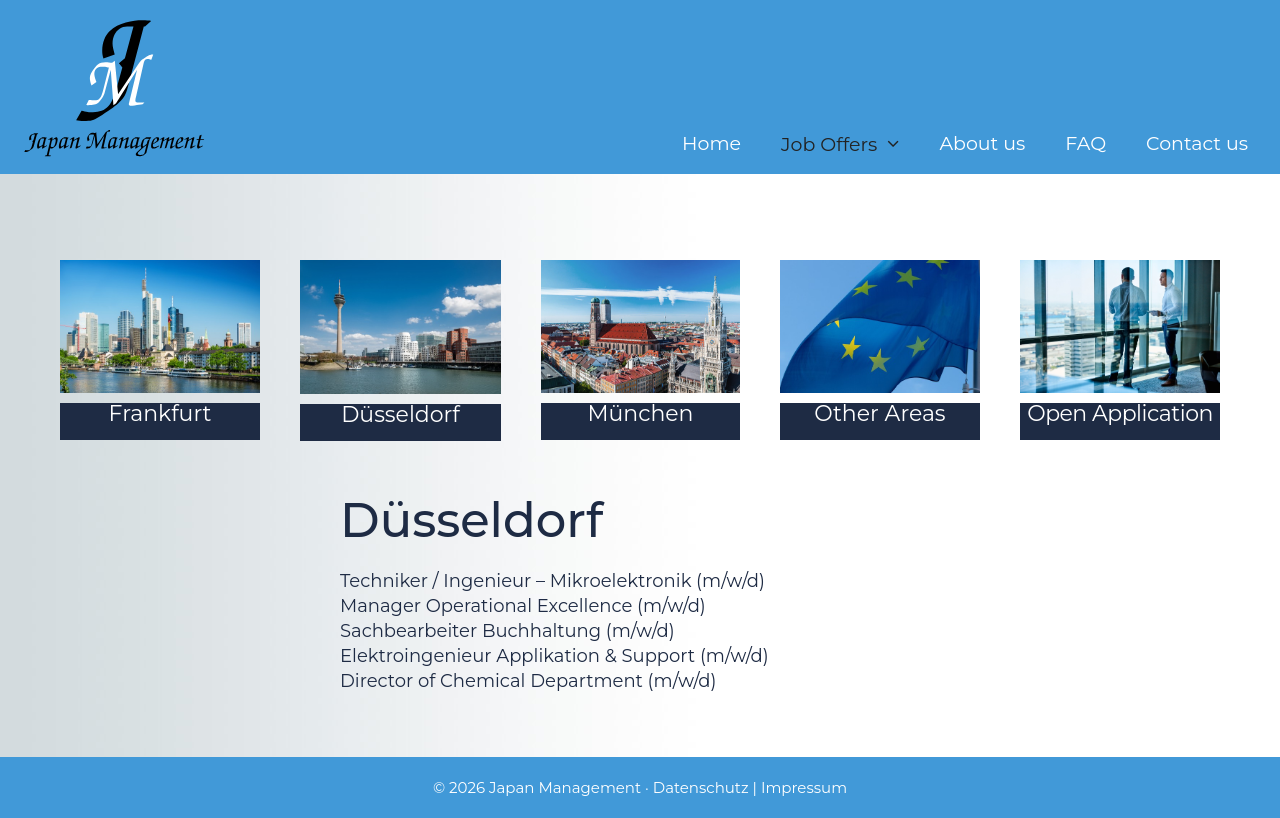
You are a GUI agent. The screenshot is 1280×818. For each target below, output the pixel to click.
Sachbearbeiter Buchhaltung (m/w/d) (507, 631)
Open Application (1120, 413)
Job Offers (850, 144)
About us (982, 144)
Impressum (804, 787)
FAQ (1085, 144)
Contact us (1197, 144)
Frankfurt (160, 413)
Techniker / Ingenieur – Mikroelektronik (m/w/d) (552, 581)
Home (711, 144)
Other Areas (879, 413)
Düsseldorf (400, 414)
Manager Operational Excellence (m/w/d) (523, 606)
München (641, 413)
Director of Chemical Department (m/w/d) (528, 681)
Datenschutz (701, 787)
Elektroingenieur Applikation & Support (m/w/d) (554, 656)
